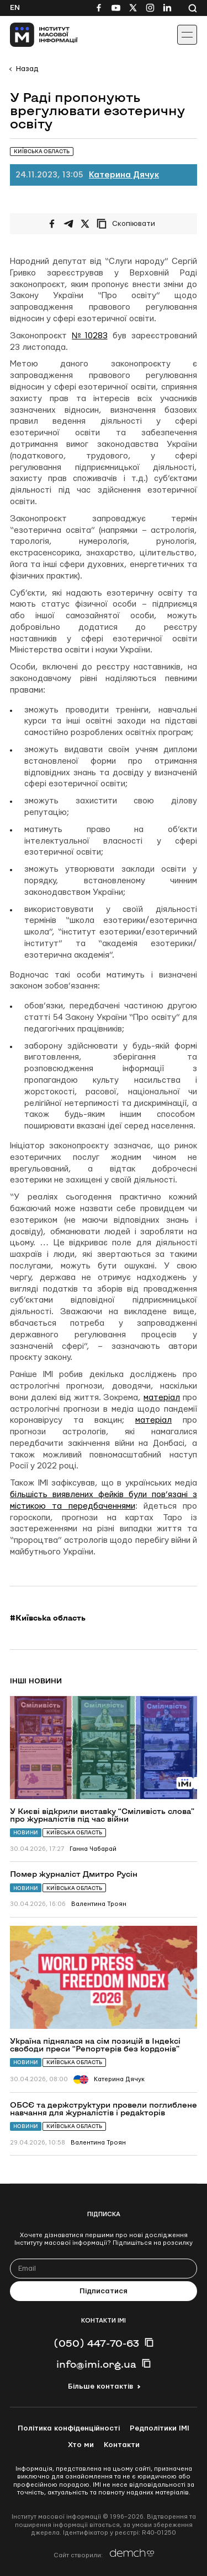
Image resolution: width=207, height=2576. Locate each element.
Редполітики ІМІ (159, 2428)
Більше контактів (100, 2386)
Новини (25, 1832)
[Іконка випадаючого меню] (187, 35)
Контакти (122, 2445)
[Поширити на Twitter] (85, 224)
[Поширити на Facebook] (52, 224)
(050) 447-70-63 (96, 2343)
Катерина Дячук (124, 175)
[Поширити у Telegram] (68, 224)
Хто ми (81, 2445)
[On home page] (33, 35)
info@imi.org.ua (96, 2364)
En (15, 8)
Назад (27, 69)
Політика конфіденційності (69, 2428)
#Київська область (48, 1618)
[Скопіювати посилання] (129, 224)
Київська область (74, 1832)
